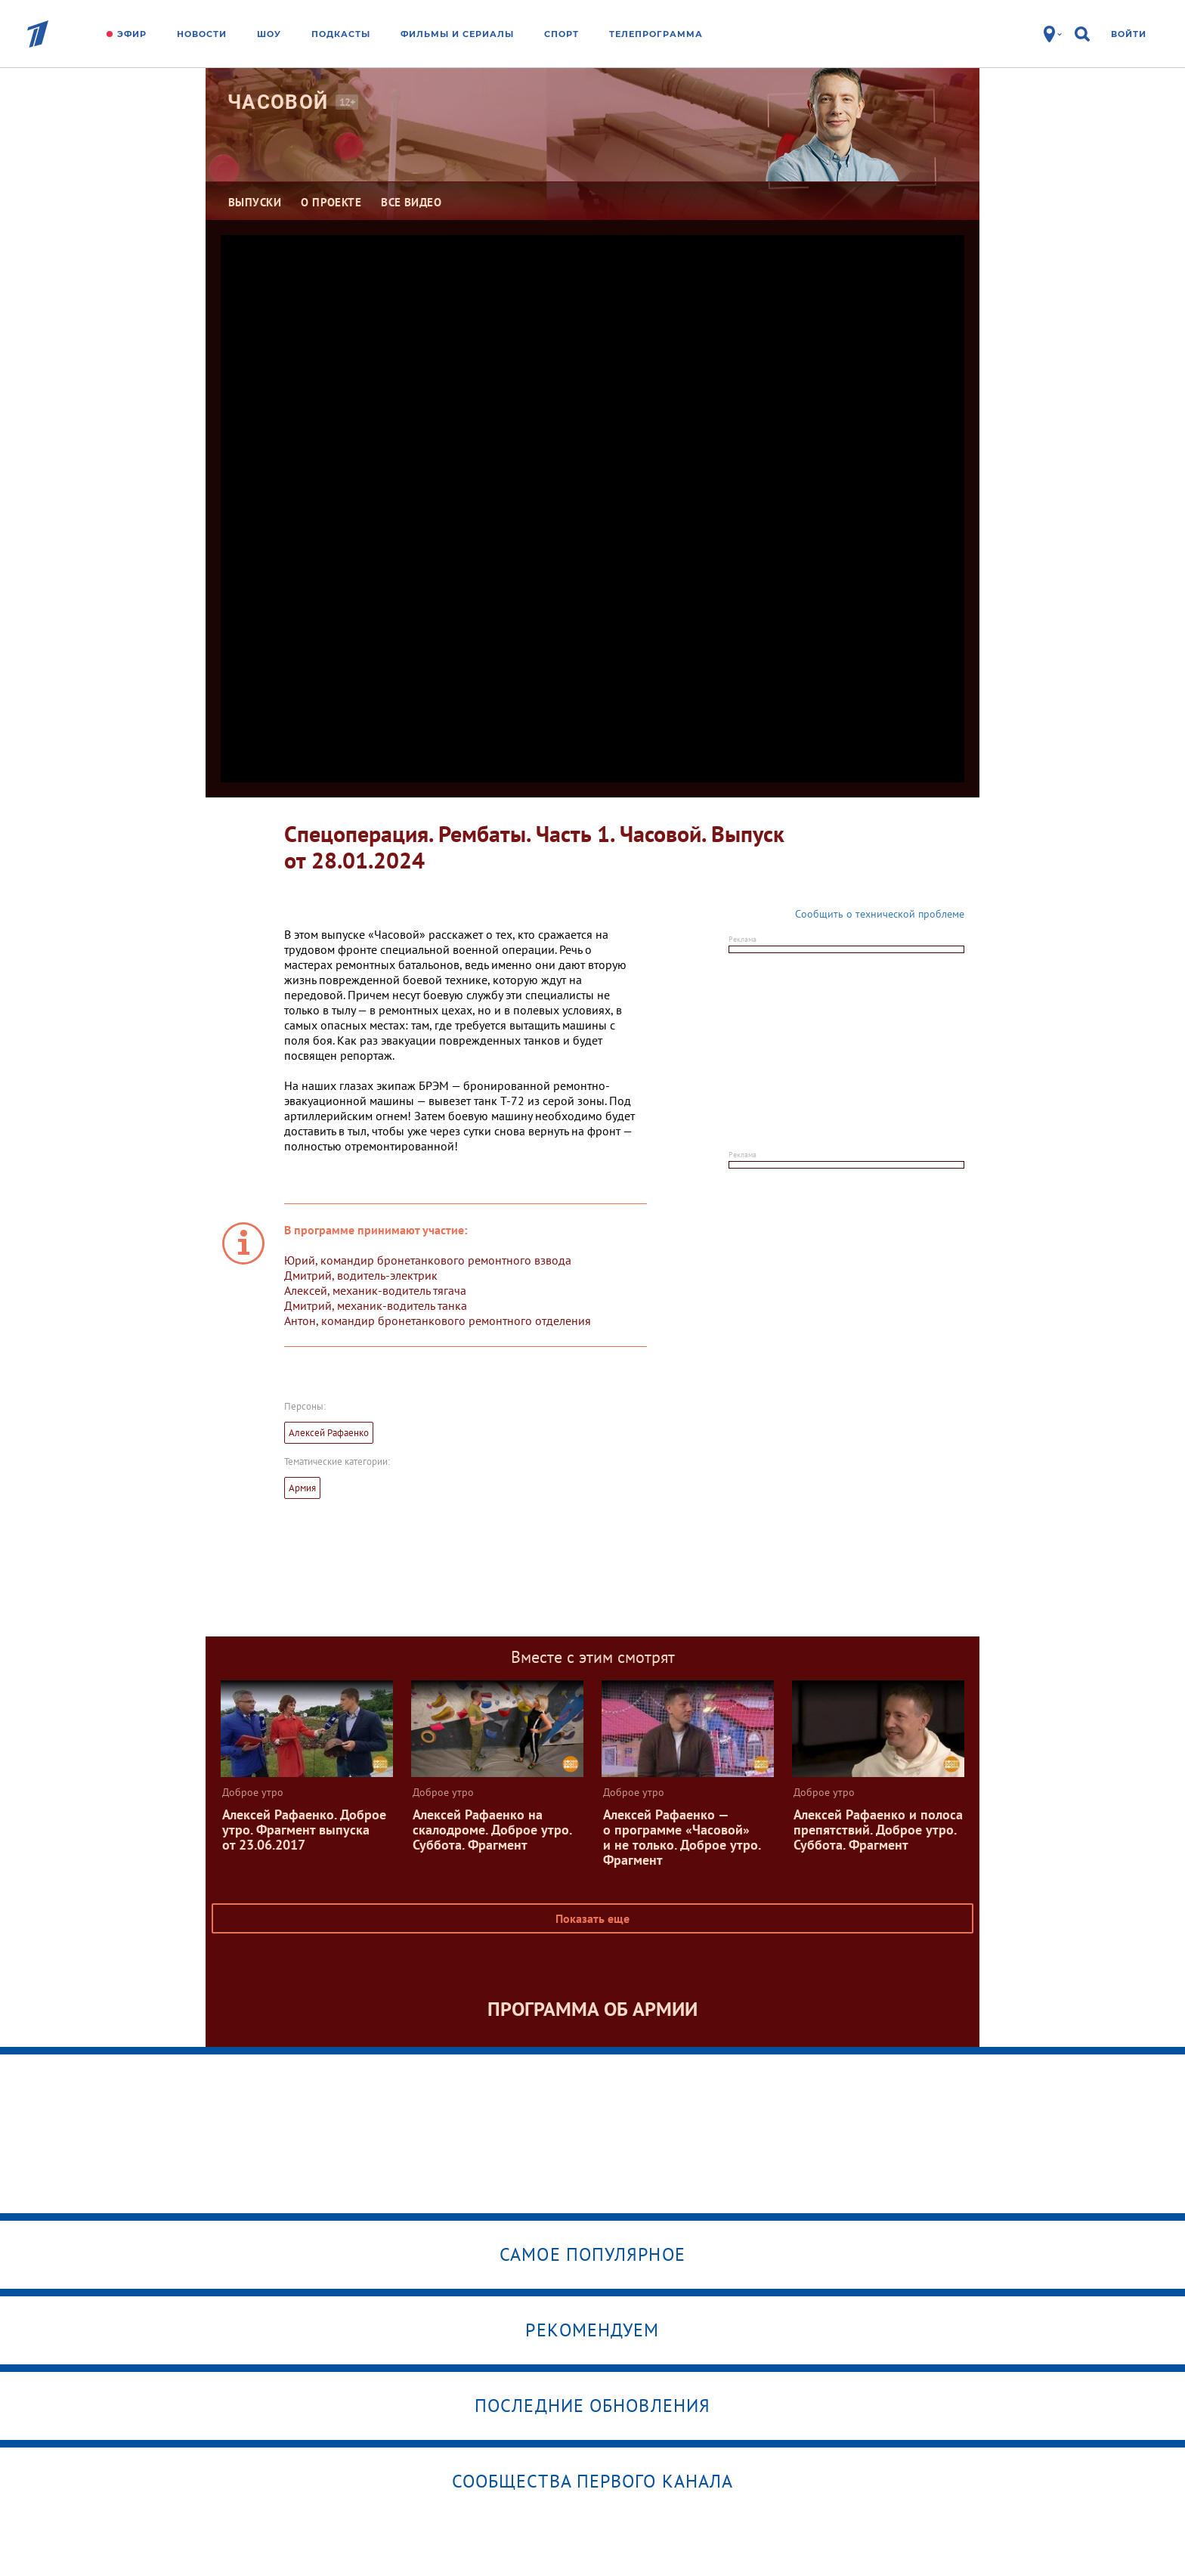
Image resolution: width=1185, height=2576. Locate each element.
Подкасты (340, 34)
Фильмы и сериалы (457, 34)
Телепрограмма (656, 34)
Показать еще (592, 1918)
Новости (202, 34)
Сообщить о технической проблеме (879, 914)
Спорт (561, 34)
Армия (302, 1488)
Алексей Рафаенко (329, 1432)
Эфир (132, 34)
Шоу (269, 34)
